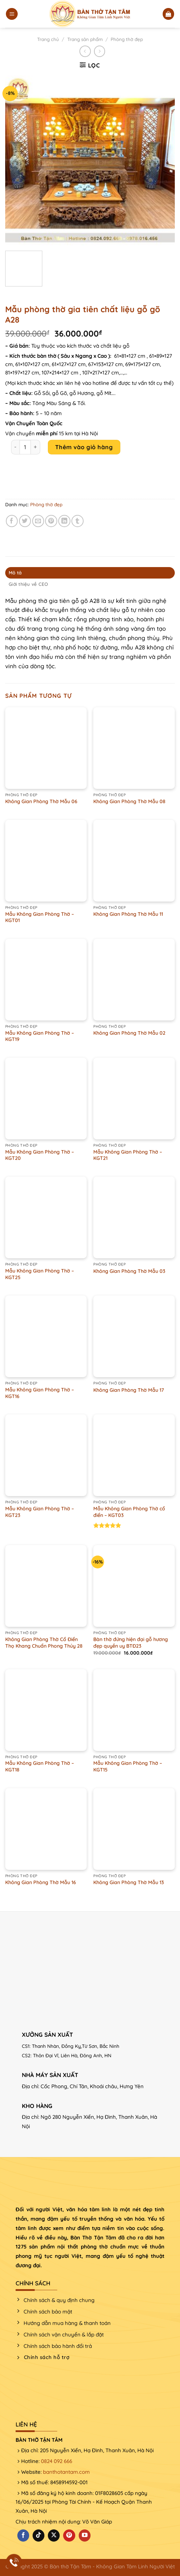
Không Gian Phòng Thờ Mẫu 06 (41, 801)
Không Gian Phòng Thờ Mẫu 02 (129, 1033)
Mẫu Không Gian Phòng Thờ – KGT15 (127, 1766)
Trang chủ (48, 39)
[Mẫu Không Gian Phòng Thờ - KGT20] (46, 1098)
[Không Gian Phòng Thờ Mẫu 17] (134, 1336)
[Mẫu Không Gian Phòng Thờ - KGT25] (46, 1217)
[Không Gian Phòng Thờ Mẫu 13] (134, 1829)
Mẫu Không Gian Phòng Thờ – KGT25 (39, 1274)
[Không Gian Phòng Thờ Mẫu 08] (134, 748)
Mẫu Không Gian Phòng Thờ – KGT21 (127, 1155)
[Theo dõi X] (54, 2535)
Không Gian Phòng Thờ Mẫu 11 (128, 914)
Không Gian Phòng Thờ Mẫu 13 (128, 1882)
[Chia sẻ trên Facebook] (12, 521)
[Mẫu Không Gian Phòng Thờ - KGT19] (46, 979)
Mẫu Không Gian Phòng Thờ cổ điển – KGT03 (129, 1511)
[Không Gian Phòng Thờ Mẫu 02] (134, 979)
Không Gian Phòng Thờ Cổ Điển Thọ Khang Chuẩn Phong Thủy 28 (44, 1642)
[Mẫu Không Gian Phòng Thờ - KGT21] (134, 1098)
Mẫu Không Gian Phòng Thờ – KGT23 (39, 1511)
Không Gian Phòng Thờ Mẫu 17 (128, 1390)
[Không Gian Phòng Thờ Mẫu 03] (134, 1217)
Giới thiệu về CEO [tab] (28, 584)
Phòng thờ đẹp (127, 39)
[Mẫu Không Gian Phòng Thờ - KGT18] (46, 1710)
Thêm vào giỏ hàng (84, 447)
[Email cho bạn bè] (38, 521)
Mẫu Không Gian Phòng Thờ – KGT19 (39, 1036)
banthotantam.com (66, 2472)
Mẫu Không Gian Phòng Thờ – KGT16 (39, 1393)
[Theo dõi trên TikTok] (38, 2535)
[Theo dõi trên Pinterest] (69, 2535)
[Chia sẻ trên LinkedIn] (64, 521)
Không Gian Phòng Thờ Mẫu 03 (129, 1271)
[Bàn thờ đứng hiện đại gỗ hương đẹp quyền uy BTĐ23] (134, 1586)
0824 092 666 (56, 2461)
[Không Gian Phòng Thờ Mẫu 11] (134, 861)
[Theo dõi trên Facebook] (23, 2535)
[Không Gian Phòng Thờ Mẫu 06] (46, 748)
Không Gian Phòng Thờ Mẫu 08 (129, 801)
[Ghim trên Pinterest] (51, 521)
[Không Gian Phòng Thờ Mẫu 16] (46, 1829)
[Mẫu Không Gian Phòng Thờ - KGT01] (46, 861)
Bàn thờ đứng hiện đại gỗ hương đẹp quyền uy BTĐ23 (130, 1642)
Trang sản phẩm (85, 39)
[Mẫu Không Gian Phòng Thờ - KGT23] (46, 1455)
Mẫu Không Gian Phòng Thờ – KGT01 (39, 917)
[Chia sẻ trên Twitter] (25, 521)
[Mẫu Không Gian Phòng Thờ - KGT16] (46, 1336)
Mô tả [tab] (15, 572)
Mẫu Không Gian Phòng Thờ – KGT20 (39, 1155)
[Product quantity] (25, 447)
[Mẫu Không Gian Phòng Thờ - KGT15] (134, 1710)
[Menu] (12, 14)
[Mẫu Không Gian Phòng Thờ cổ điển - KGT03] (134, 1455)
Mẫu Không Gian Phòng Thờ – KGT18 (39, 1766)
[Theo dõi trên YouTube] (85, 2535)
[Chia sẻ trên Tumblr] (77, 521)
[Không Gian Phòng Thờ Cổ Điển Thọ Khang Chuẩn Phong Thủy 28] (46, 1586)
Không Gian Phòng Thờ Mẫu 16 (40, 1882)
